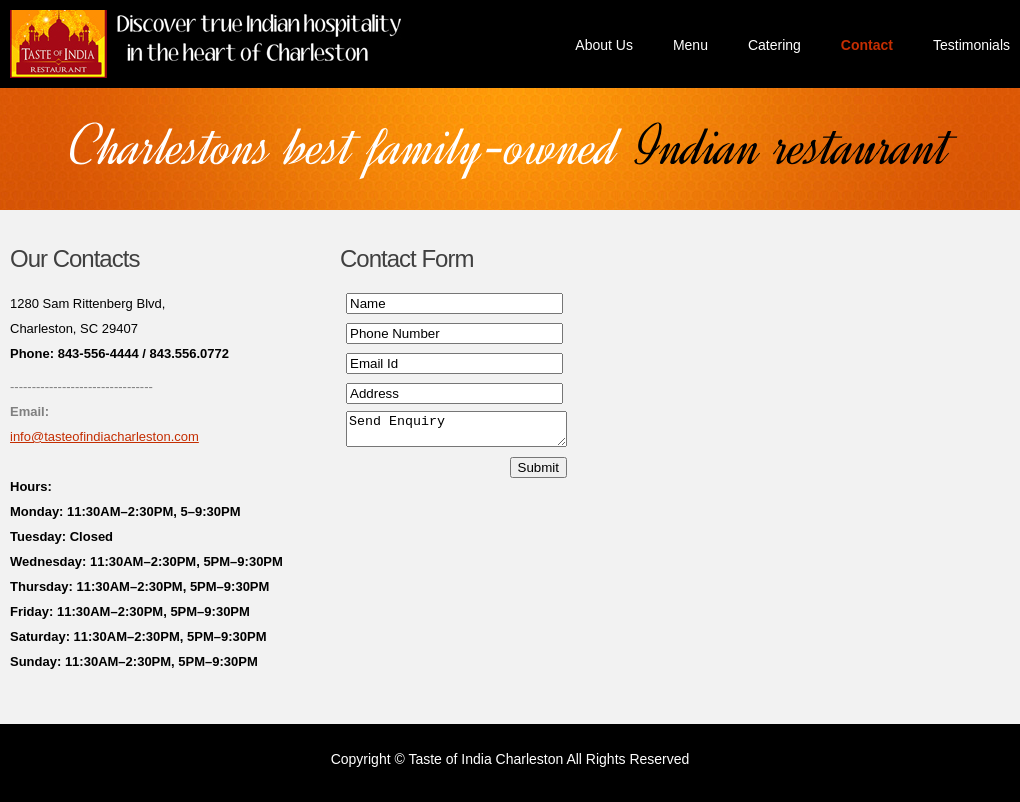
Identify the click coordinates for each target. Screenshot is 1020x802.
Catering (774, 45)
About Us (604, 45)
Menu (690, 45)
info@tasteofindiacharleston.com (104, 436)
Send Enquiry (469, 432)
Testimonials (971, 45)
